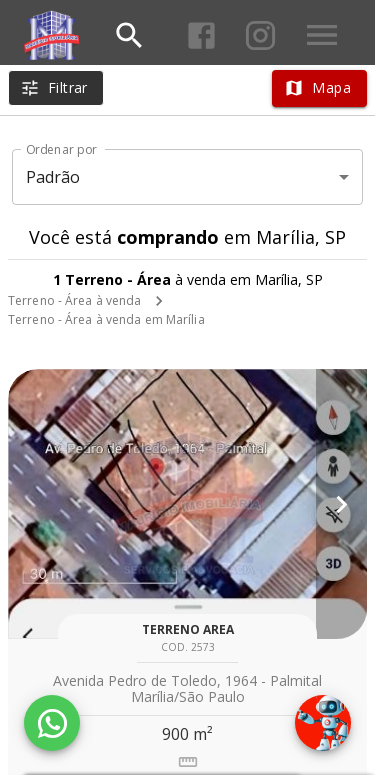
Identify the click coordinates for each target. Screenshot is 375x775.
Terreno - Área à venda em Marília (106, 319)
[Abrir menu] (322, 35)
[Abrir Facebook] (201, 35)
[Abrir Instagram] (260, 35)
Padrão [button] (53, 177)
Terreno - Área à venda (74, 300)
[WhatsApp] (52, 723)
